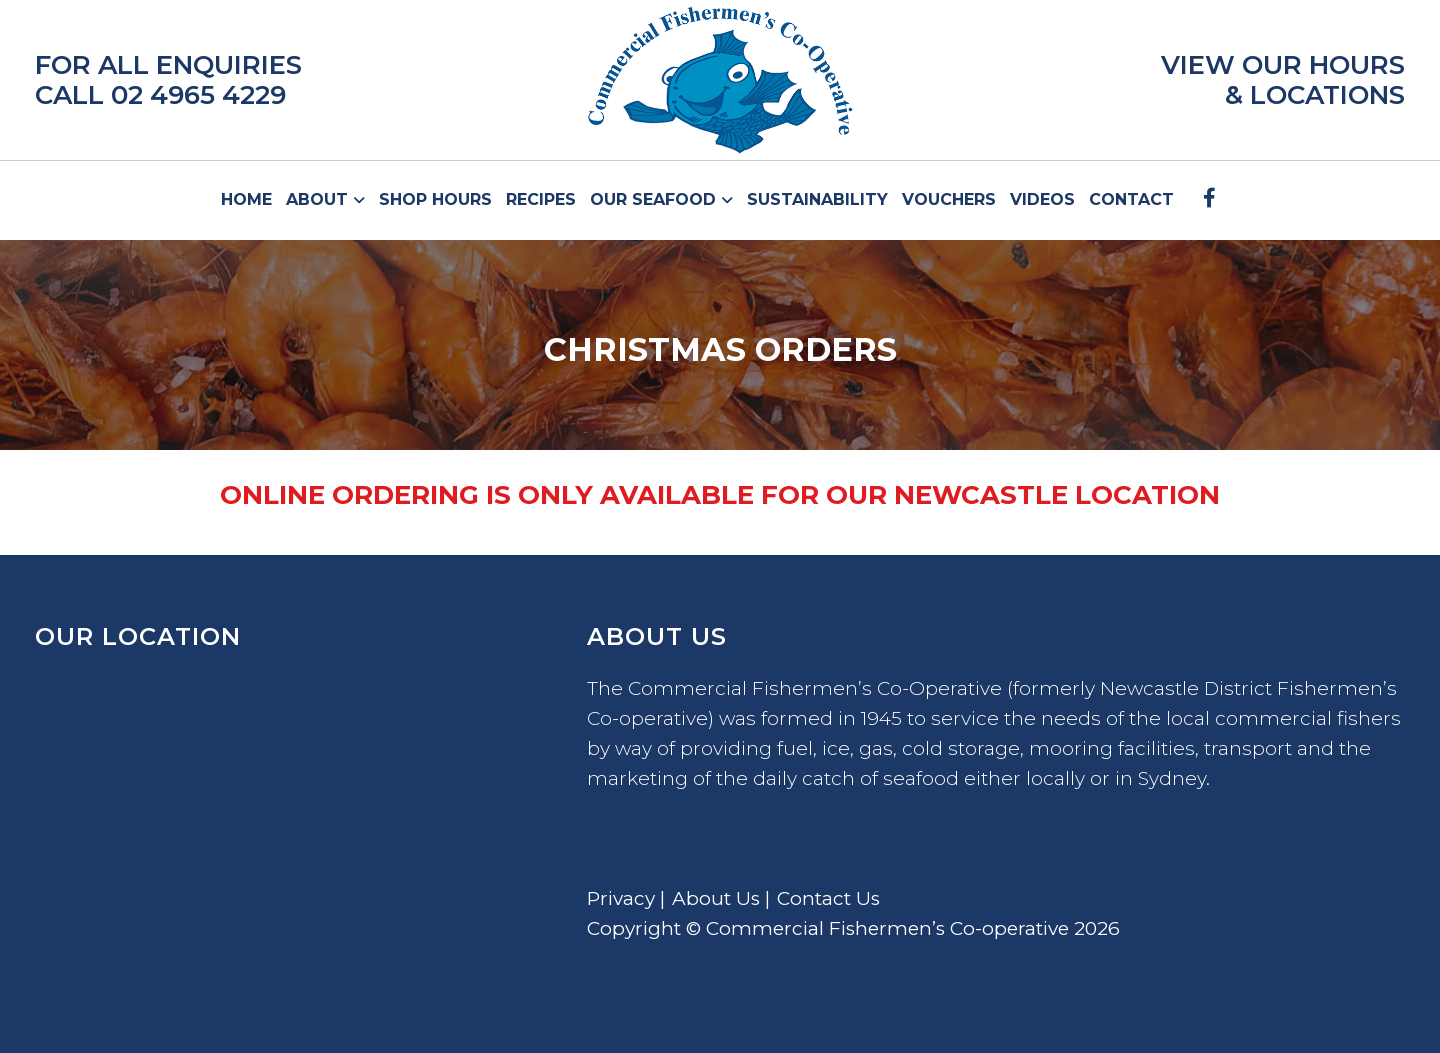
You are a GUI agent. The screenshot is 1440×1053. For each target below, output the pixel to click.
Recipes (541, 199)
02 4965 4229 (198, 95)
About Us (716, 898)
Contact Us (828, 898)
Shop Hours (435, 199)
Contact (1131, 199)
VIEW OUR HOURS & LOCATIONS (1283, 80)
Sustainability (817, 199)
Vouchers (949, 199)
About (319, 199)
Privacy (621, 898)
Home (246, 199)
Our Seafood (655, 199)
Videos (1042, 199)
